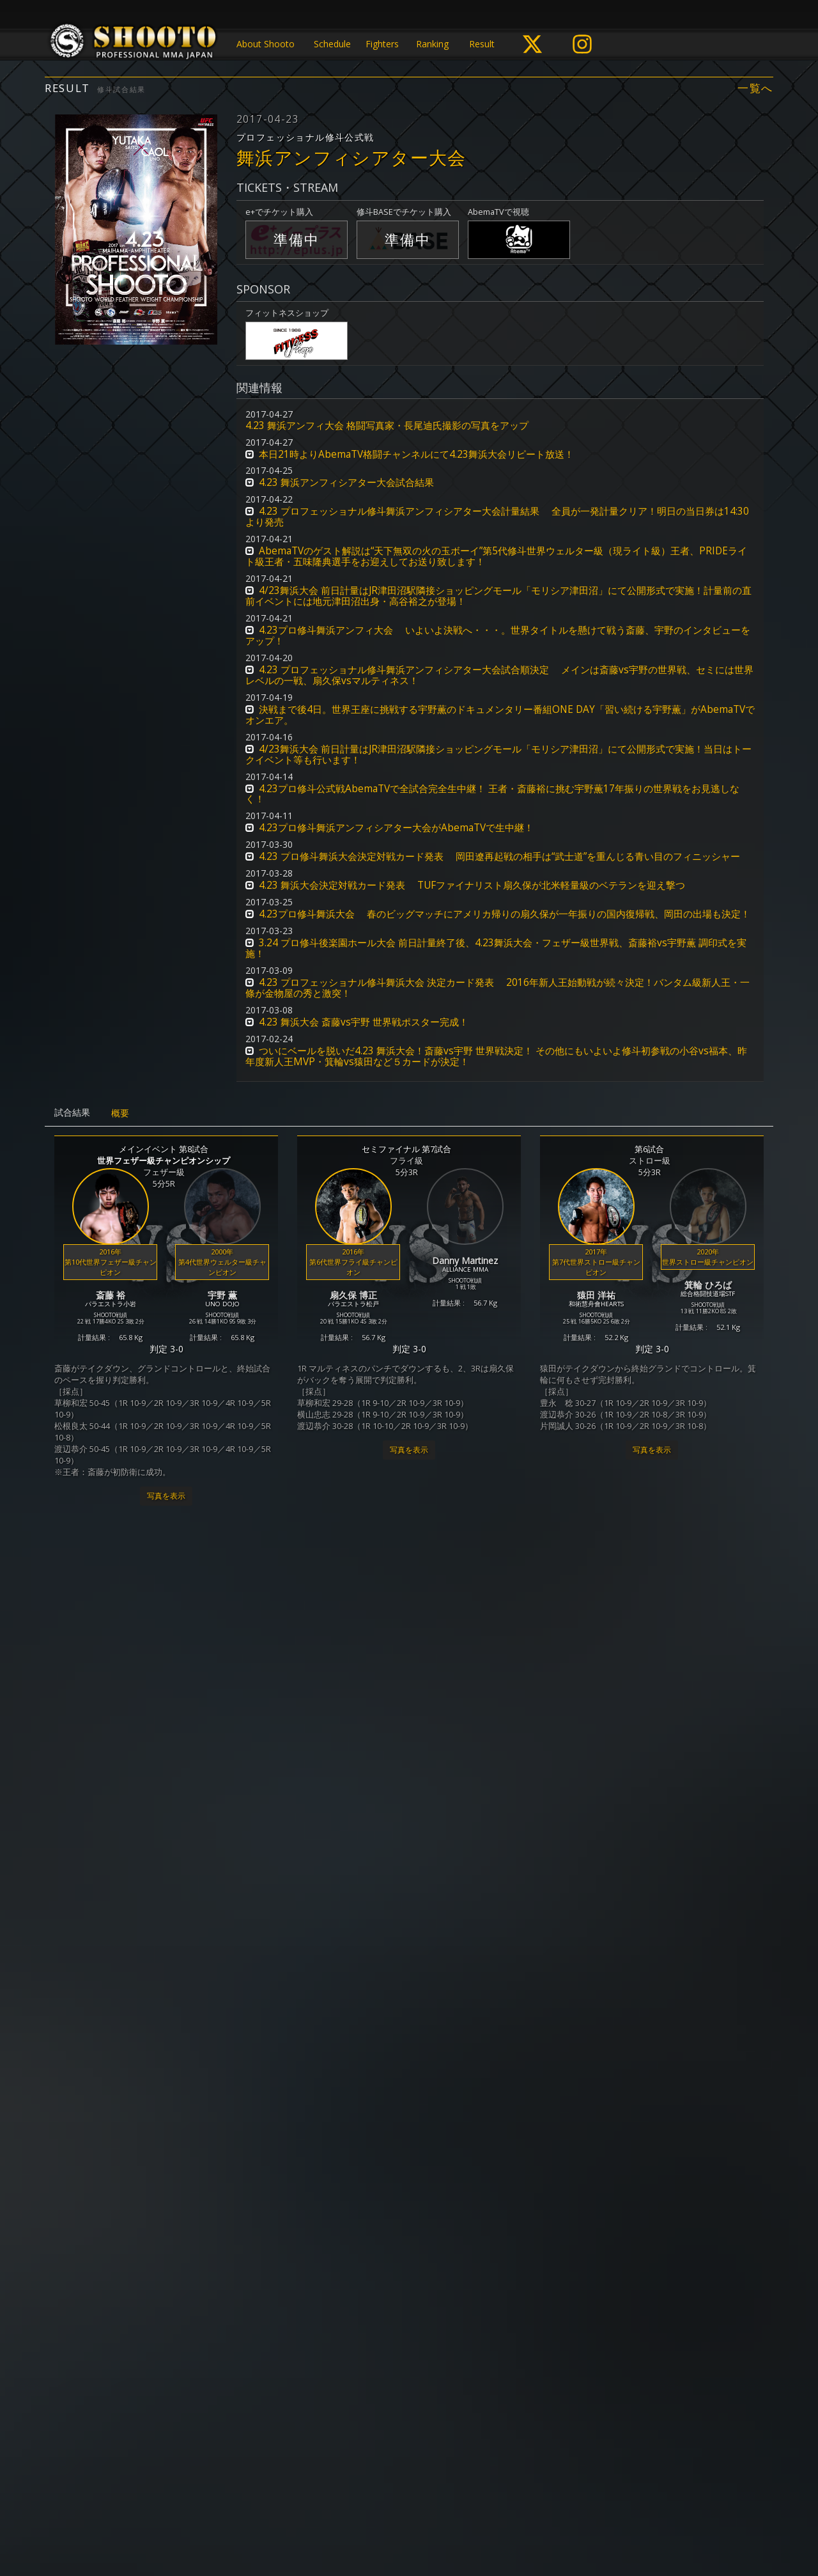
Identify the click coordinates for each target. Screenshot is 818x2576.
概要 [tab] (120, 1113)
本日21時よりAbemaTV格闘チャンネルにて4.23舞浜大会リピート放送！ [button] (416, 454)
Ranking (432, 44)
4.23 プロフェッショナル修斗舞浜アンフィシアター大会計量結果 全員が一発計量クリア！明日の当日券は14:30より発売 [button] (497, 516)
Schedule (332, 44)
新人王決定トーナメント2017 (152, 2316)
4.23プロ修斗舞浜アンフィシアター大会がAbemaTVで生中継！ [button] (396, 827)
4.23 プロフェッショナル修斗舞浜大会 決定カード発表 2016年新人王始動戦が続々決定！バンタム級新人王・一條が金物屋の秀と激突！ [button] (497, 988)
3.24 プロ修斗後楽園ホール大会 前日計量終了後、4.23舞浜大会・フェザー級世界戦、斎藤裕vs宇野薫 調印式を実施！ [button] (495, 948)
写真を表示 (166, 1495)
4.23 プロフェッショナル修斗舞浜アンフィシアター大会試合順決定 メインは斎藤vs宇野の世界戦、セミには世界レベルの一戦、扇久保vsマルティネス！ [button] (499, 675)
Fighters (382, 44)
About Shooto (265, 44)
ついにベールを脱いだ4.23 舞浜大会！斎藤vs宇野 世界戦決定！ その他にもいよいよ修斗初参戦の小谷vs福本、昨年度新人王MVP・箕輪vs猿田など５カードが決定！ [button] (496, 1056)
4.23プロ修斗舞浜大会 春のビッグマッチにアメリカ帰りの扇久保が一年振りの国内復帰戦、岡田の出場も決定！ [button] (504, 914)
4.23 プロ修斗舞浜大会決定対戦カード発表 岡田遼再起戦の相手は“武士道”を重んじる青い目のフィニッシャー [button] (499, 856)
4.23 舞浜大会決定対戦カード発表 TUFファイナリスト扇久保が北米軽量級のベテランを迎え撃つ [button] (472, 885)
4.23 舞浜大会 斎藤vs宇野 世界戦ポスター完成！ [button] (363, 1022)
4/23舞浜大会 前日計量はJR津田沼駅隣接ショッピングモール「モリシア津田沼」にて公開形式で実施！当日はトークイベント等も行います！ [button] (498, 754)
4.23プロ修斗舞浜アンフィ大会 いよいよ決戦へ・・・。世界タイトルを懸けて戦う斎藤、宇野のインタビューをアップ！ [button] (497, 635)
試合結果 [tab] (72, 1112)
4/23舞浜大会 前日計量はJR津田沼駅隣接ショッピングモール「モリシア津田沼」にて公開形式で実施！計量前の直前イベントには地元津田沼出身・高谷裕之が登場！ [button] (498, 596)
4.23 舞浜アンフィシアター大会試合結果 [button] (346, 482)
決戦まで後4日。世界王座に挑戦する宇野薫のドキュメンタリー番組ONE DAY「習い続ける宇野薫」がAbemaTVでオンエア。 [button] (500, 715)
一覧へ (755, 88)
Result (482, 44)
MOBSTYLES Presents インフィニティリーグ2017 (407, 1931)
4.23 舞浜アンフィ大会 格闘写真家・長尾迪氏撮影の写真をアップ (387, 425)
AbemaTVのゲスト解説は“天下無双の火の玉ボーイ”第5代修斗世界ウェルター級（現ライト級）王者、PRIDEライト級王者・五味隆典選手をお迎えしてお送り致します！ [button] (496, 556)
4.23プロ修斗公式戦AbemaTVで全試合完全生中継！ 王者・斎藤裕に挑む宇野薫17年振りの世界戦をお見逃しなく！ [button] (492, 794)
